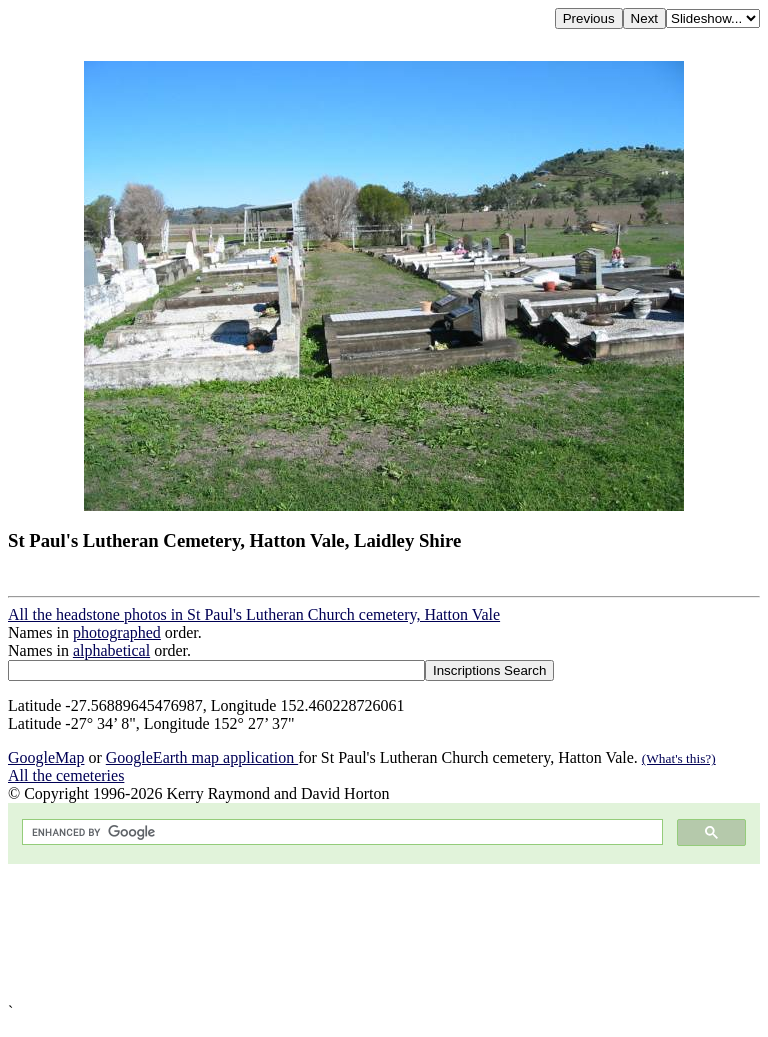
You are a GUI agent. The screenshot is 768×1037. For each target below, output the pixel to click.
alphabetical (111, 650)
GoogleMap (46, 757)
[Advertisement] (384, 933)
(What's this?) (679, 758)
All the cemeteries (66, 775)
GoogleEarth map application (202, 757)
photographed (117, 632)
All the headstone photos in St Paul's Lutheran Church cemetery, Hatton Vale (254, 614)
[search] (340, 832)
